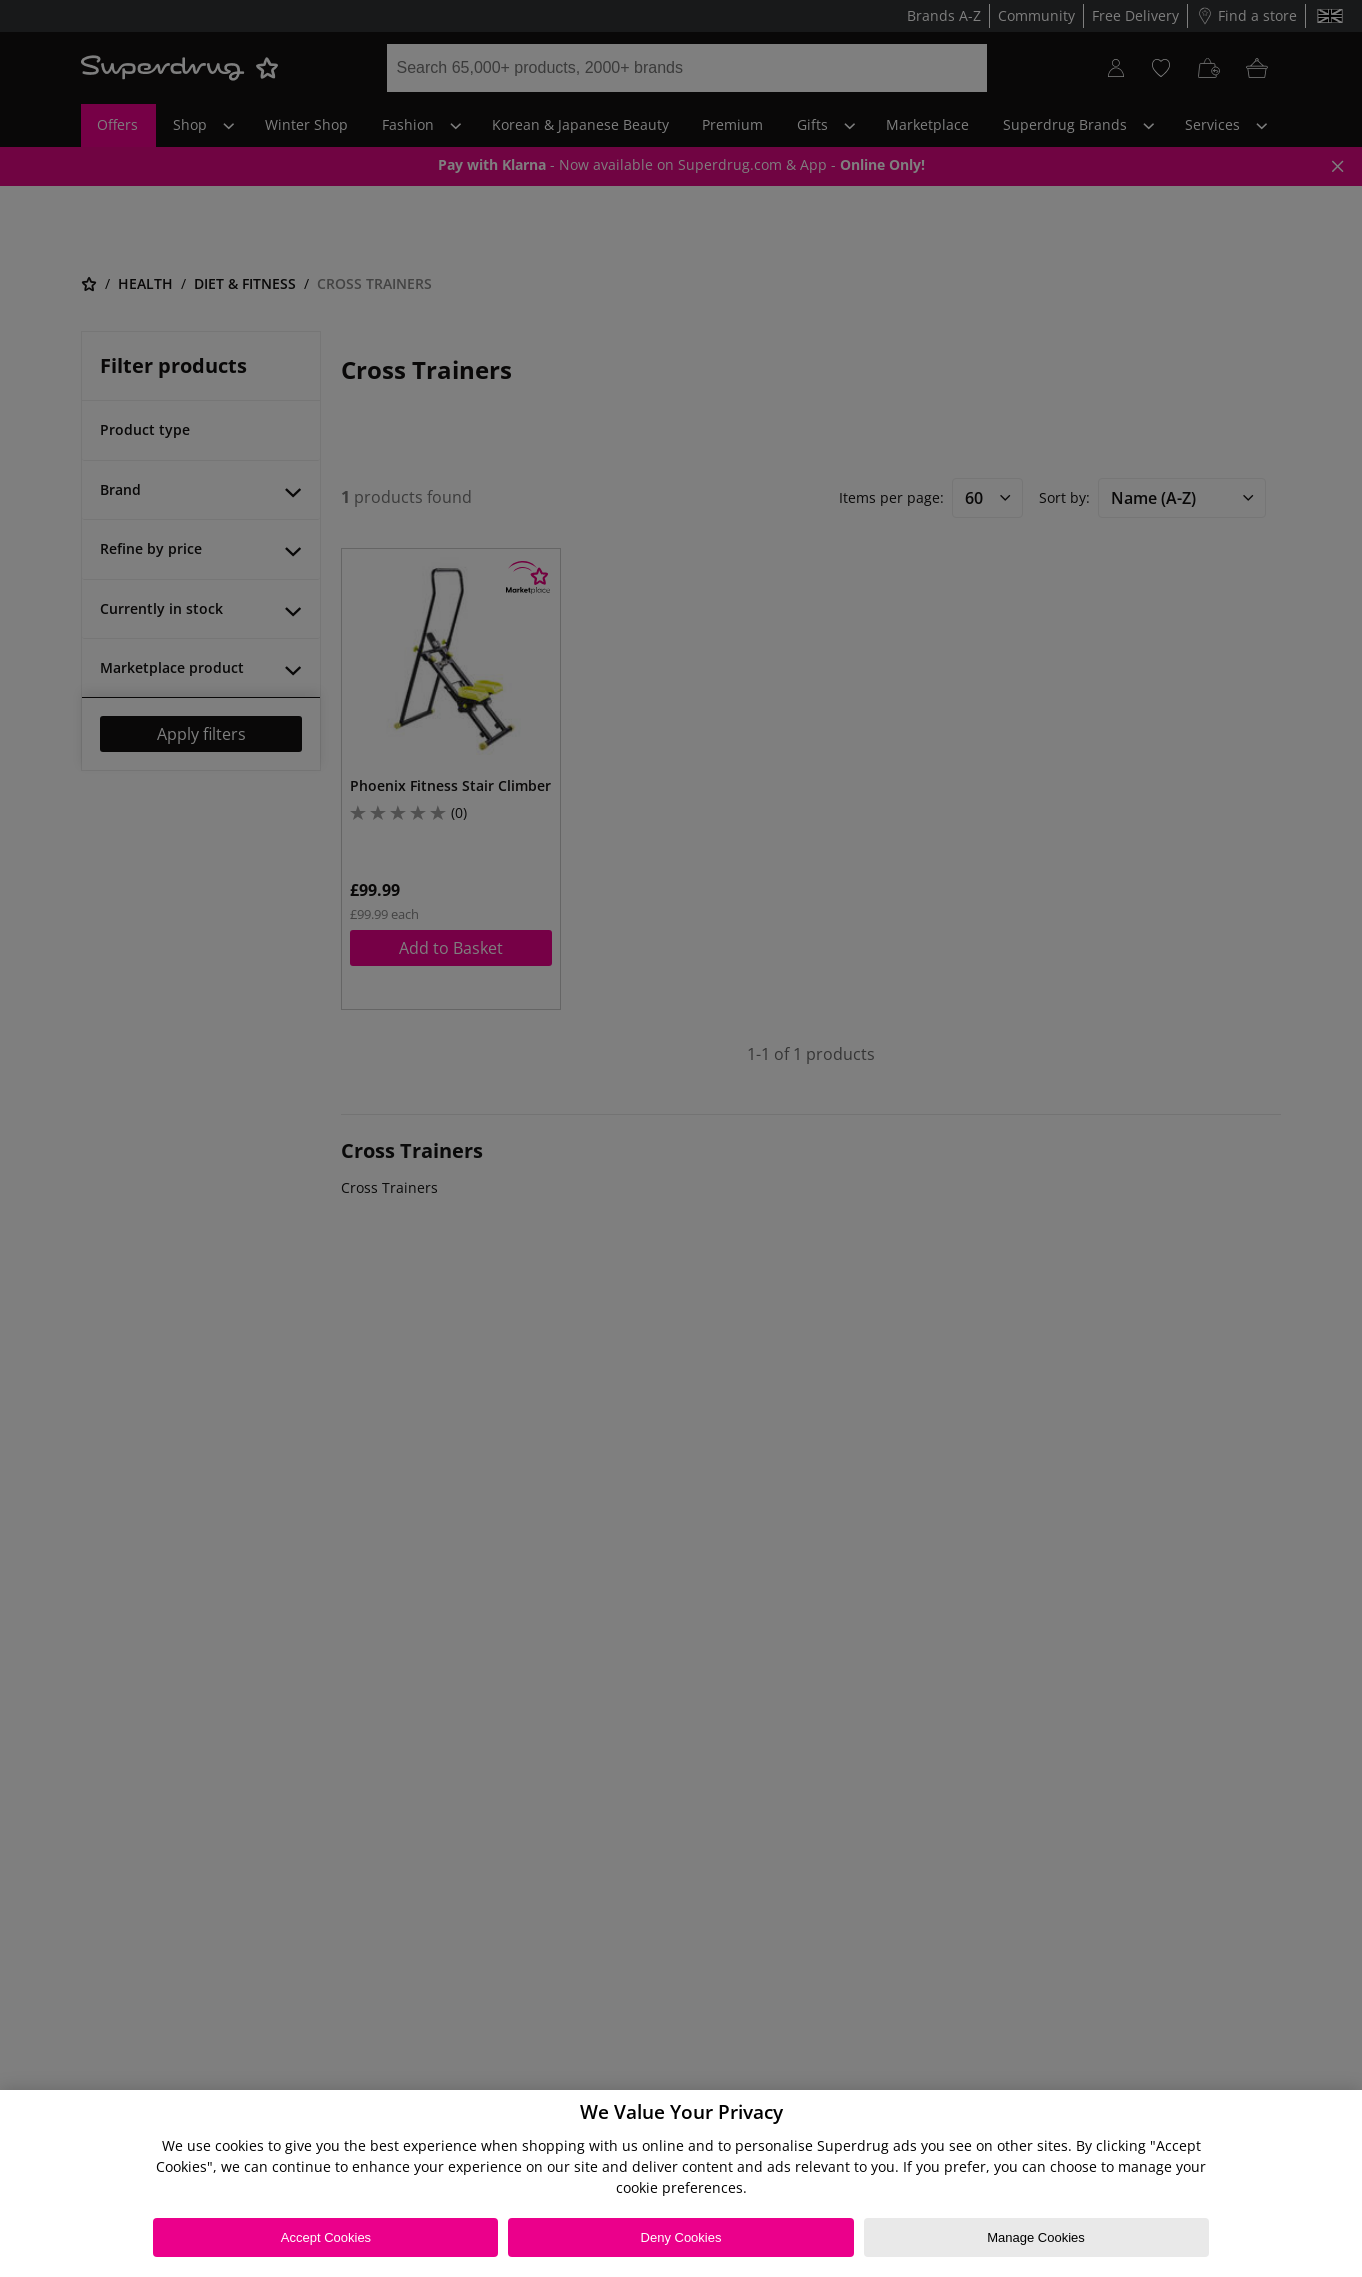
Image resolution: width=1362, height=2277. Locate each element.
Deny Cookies (681, 2237)
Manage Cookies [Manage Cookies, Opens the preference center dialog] (1036, 2237)
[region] (681, 2183)
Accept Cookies (326, 2237)
